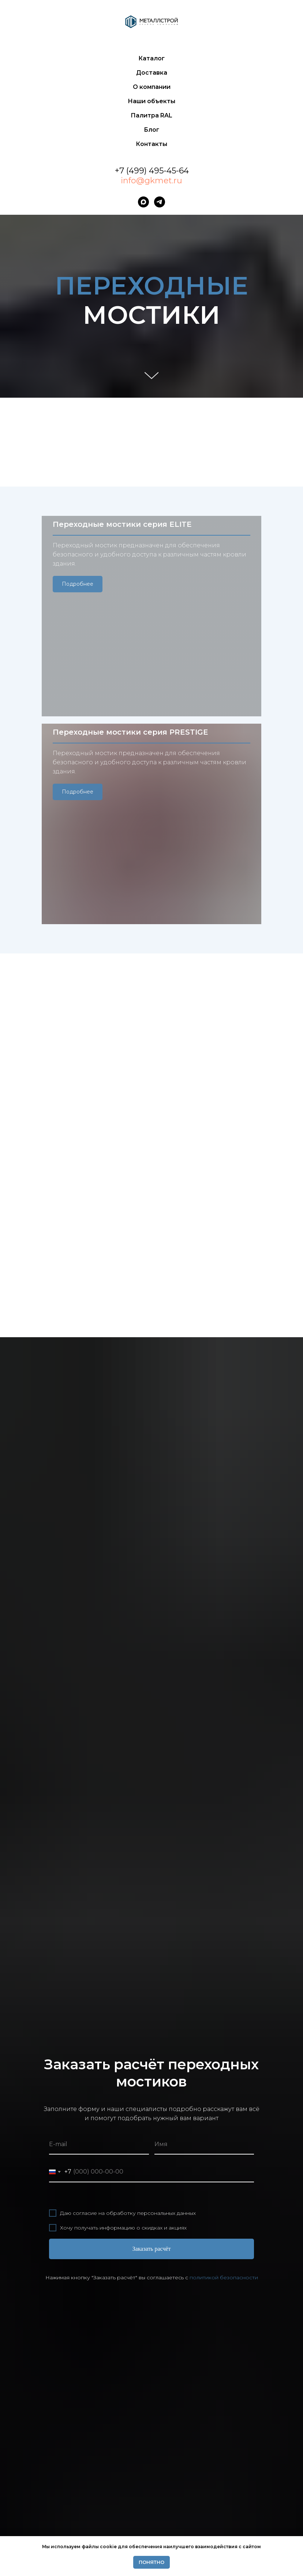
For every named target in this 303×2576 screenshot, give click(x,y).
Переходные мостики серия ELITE (122, 528)
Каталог (151, 58)
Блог (151, 129)
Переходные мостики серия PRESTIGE (130, 629)
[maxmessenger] (143, 201)
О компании (152, 86)
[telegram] (159, 201)
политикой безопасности (224, 2065)
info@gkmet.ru (151, 180)
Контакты (151, 143)
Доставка (151, 72)
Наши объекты (151, 101)
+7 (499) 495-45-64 (152, 171)
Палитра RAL (151, 115)
